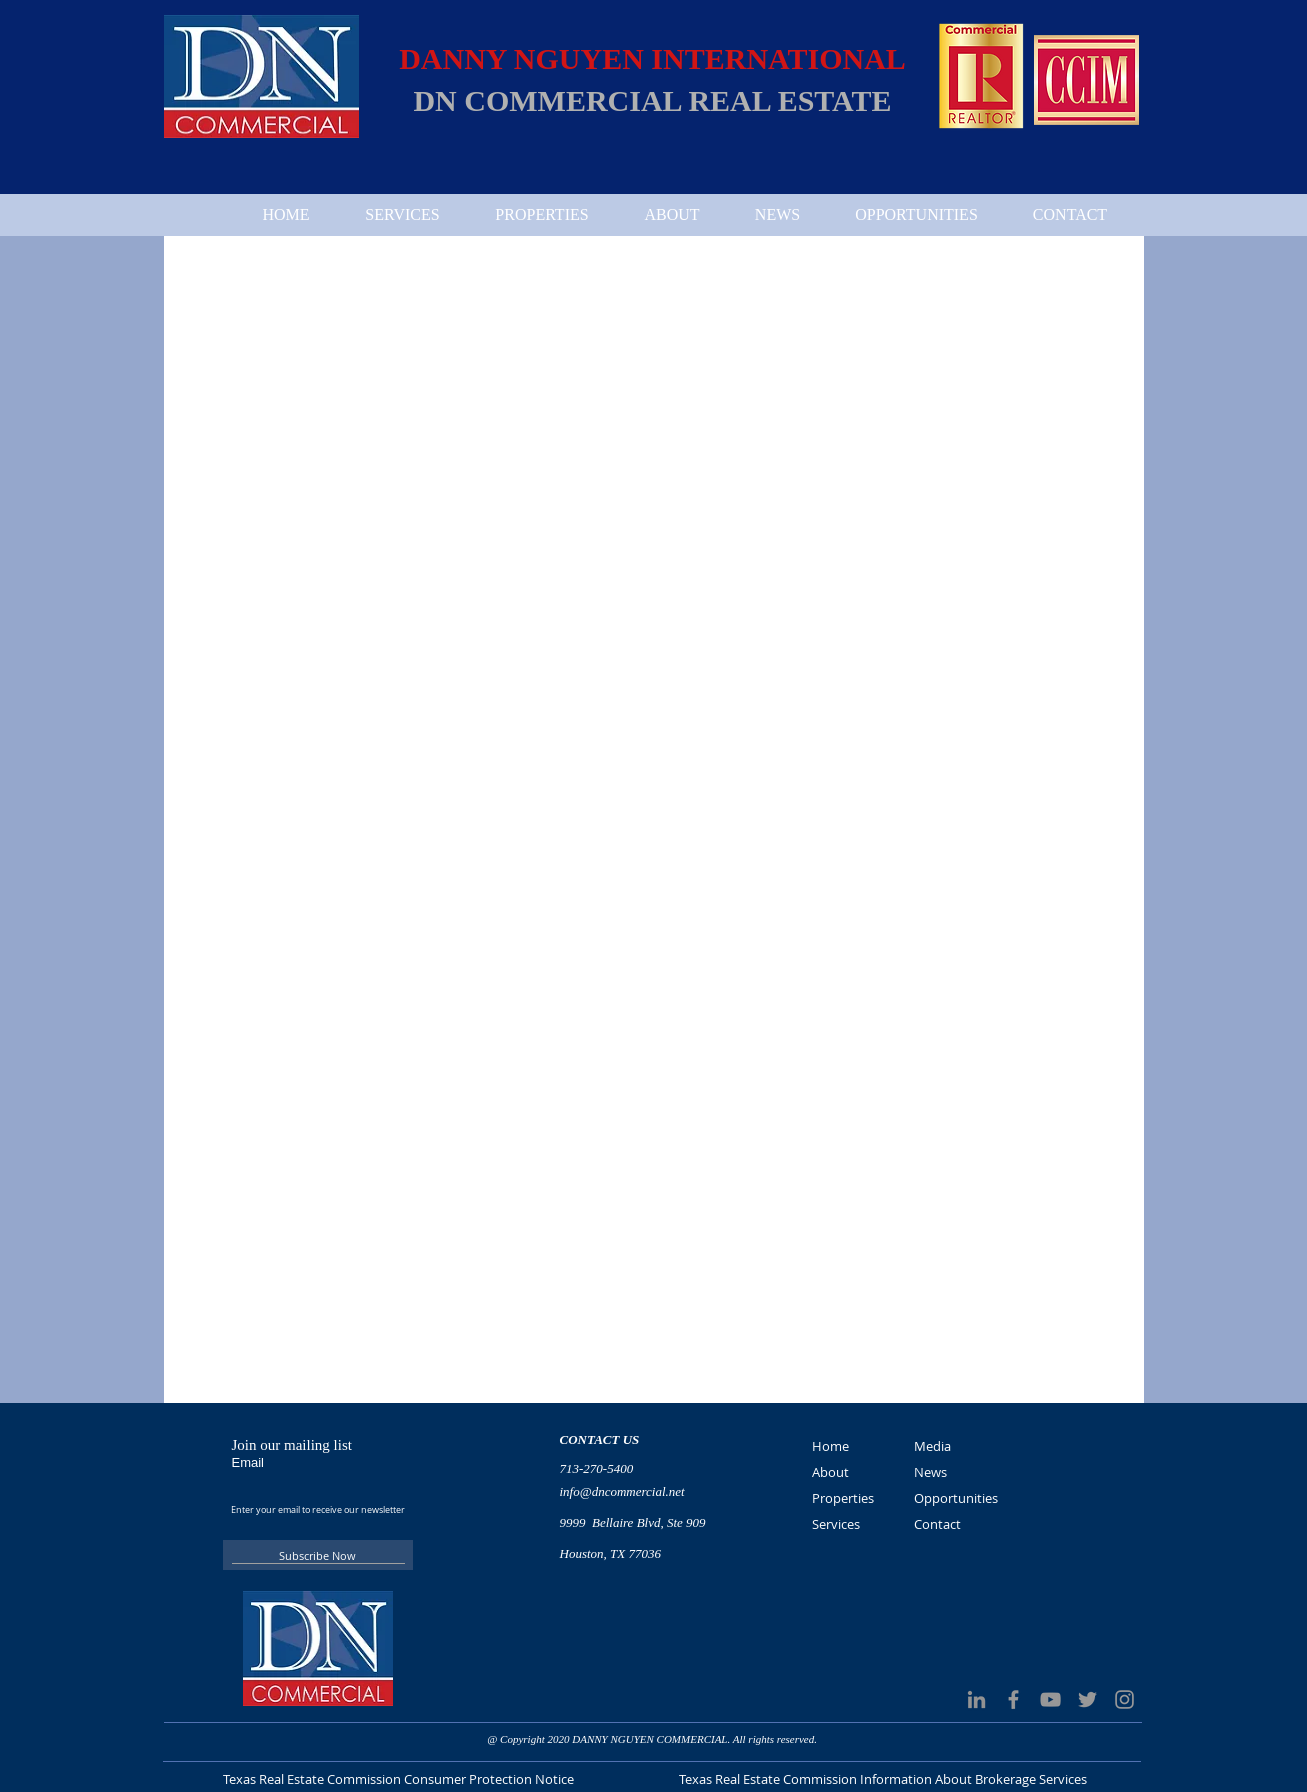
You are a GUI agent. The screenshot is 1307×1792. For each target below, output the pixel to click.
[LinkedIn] (976, 1699)
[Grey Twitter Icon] (1087, 1699)
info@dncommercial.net (622, 1491)
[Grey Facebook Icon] (1013, 1699)
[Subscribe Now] (318, 1555)
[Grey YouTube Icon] (1050, 1699)
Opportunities (956, 1498)
